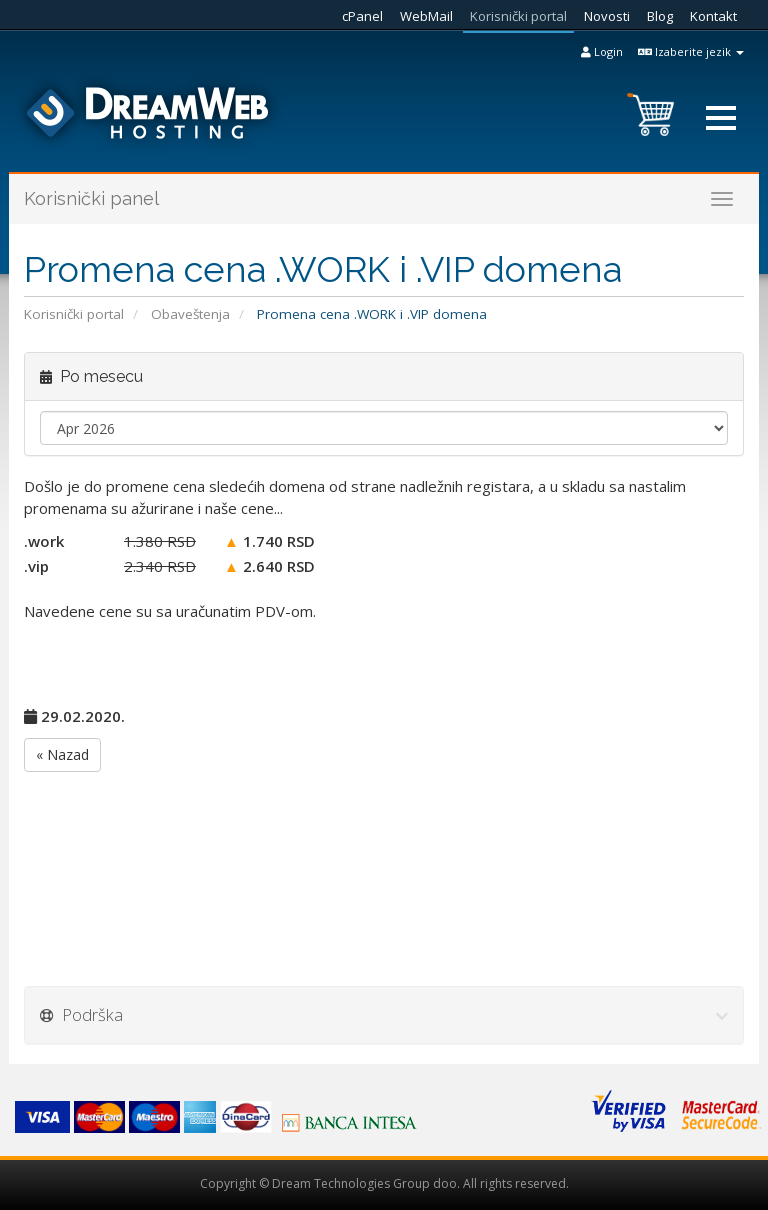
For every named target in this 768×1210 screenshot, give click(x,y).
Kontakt (713, 16)
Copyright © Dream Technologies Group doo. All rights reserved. (384, 1183)
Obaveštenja (190, 314)
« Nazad (62, 754)
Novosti (607, 16)
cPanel (362, 16)
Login (602, 51)
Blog (660, 16)
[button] (721, 118)
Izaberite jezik (691, 51)
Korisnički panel (91, 198)
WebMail (426, 16)
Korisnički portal (518, 16)
